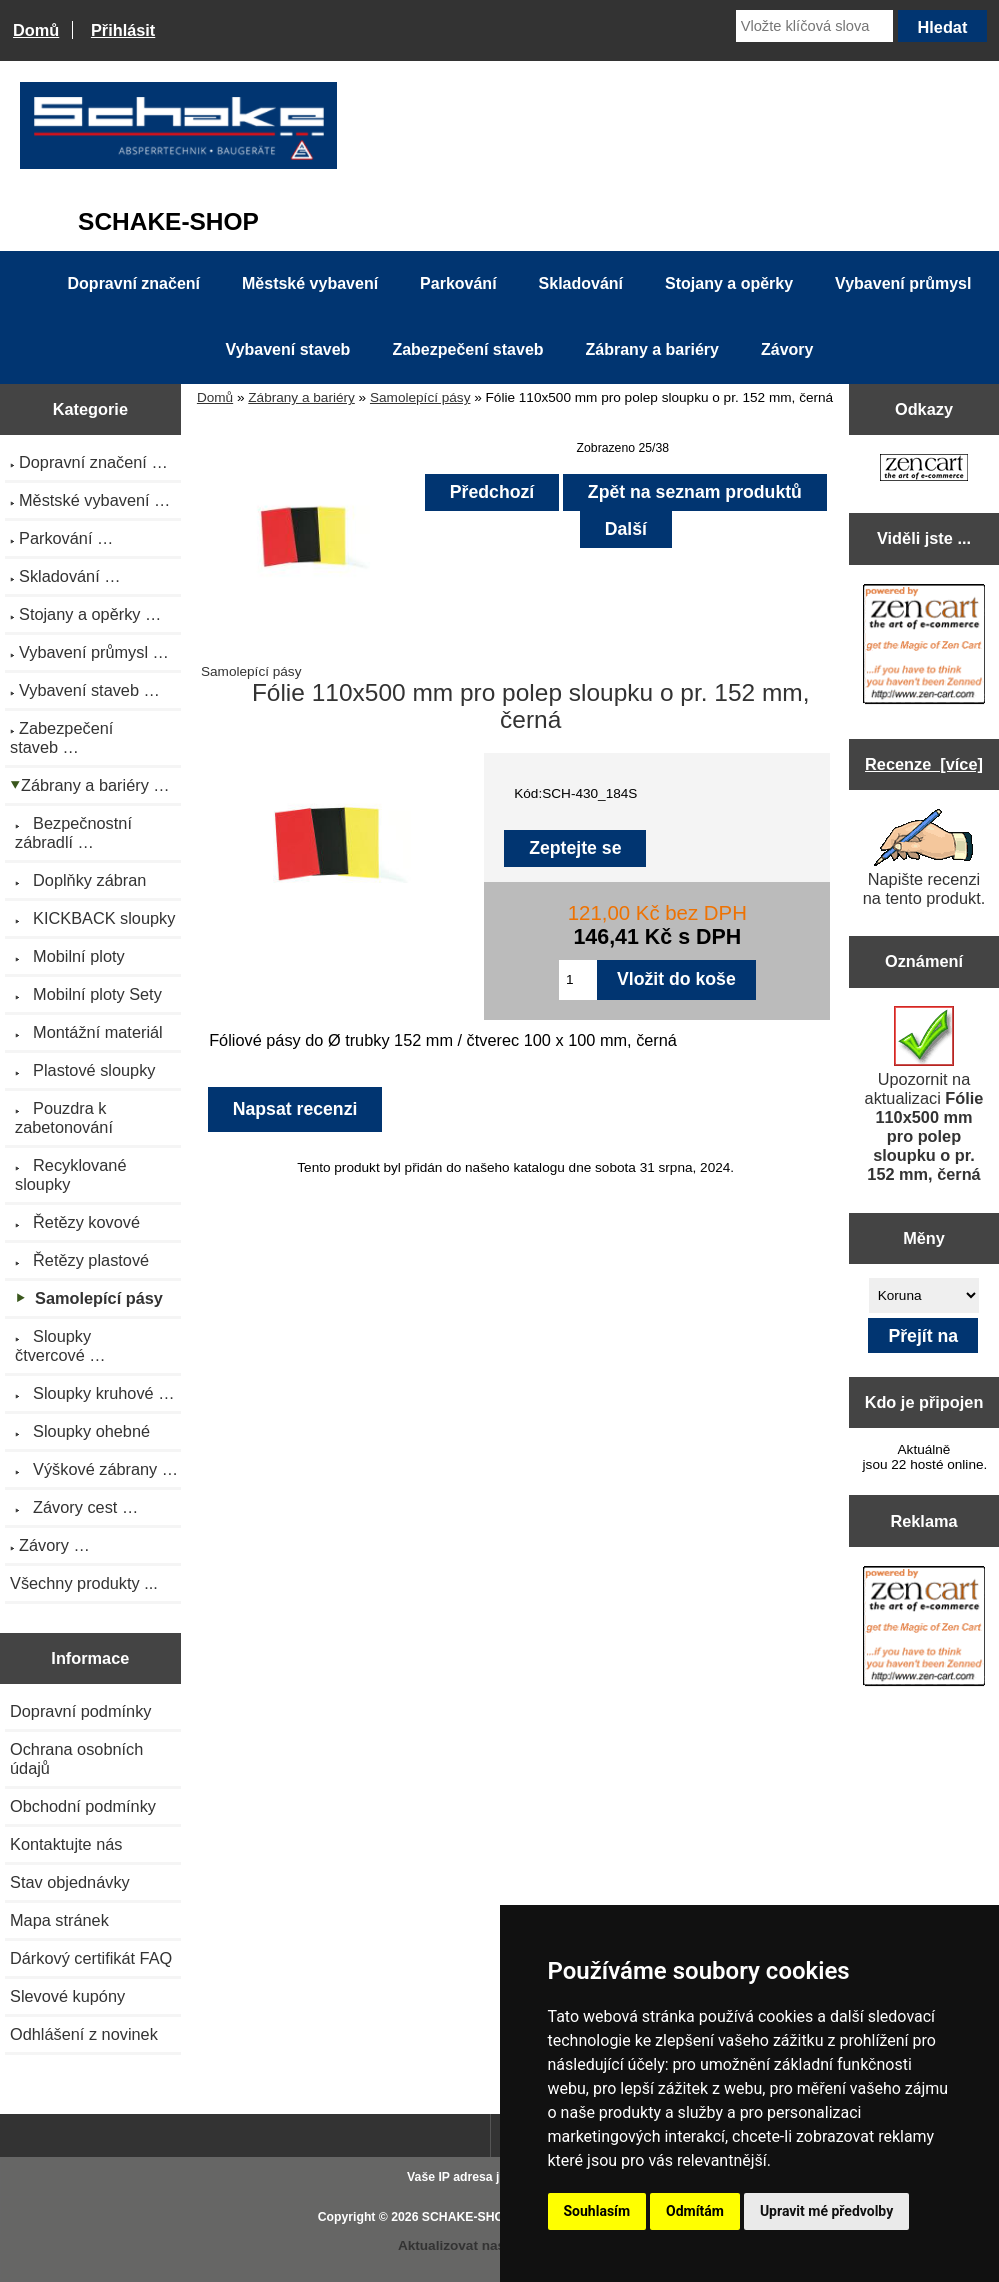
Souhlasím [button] (597, 2211)
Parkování (458, 283)
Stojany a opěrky (729, 283)
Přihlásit (123, 30)
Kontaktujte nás (66, 1844)
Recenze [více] (924, 764)
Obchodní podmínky (83, 1806)
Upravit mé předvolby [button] (826, 2211)
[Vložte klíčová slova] (814, 26)
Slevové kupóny (67, 1996)
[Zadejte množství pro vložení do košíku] (578, 980)
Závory (787, 349)
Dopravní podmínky (80, 1711)
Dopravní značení (134, 283)
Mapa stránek (59, 1920)
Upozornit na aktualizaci (924, 1094)
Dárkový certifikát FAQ (91, 1958)
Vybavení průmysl (903, 283)
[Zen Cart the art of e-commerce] (924, 469)
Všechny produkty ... (84, 1583)
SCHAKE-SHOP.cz (474, 2217)
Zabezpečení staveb (467, 349)
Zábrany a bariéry (301, 397)
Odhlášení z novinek (84, 2034)
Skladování (581, 283)
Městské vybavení (310, 283)
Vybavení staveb (288, 349)
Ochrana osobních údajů (76, 1758)
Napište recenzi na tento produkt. (924, 858)
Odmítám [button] (695, 2211)
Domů (36, 30)
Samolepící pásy (420, 397)
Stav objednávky (70, 1882)
